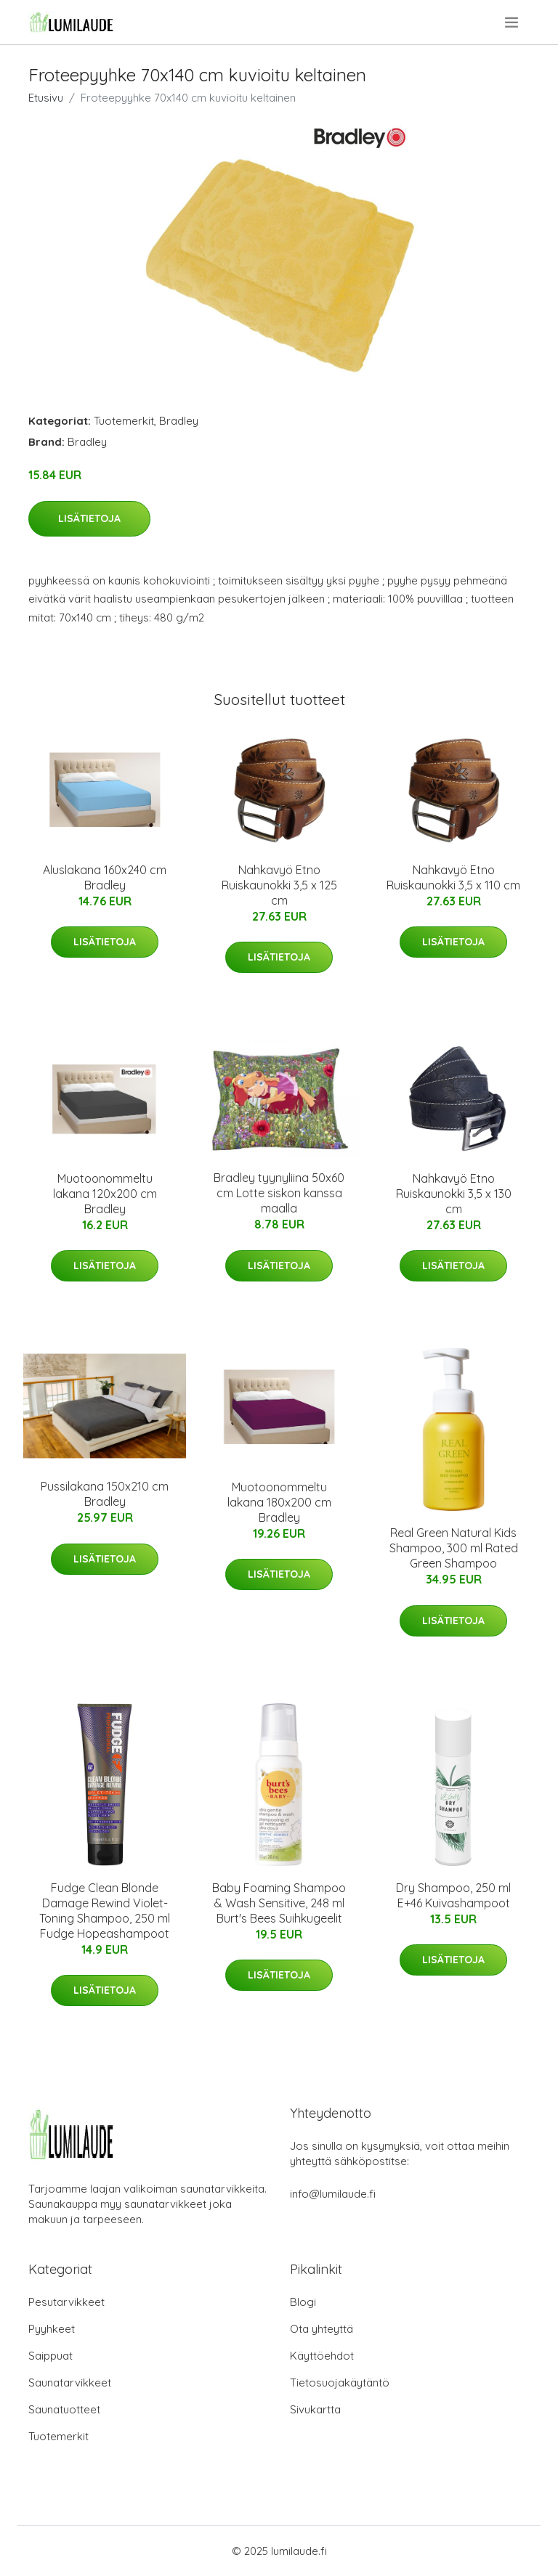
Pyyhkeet (51, 2329)
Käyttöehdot (322, 2356)
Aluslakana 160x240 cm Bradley (104, 877)
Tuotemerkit (124, 421)
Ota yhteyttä (321, 2329)
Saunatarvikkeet (69, 2382)
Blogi (303, 2302)
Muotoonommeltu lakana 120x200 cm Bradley (105, 1193)
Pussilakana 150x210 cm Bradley (105, 1494)
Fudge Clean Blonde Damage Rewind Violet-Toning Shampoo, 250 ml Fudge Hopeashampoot (104, 1910)
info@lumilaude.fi (333, 2194)
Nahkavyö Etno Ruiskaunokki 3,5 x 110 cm (453, 877)
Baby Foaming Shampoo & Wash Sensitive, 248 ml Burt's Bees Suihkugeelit (279, 1902)
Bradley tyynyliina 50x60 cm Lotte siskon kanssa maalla (279, 1192)
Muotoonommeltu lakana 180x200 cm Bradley (279, 1502)
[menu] (513, 22)
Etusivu (45, 98)
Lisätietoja (89, 518)
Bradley (178, 421)
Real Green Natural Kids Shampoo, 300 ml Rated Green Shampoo (453, 1547)
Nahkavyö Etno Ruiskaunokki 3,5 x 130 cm (454, 1193)
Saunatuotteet (64, 2409)
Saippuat (50, 2356)
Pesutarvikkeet (66, 2302)
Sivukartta (315, 2409)
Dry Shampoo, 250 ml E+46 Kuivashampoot (453, 1895)
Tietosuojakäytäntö (339, 2382)
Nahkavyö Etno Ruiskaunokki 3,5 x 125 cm (279, 885)
